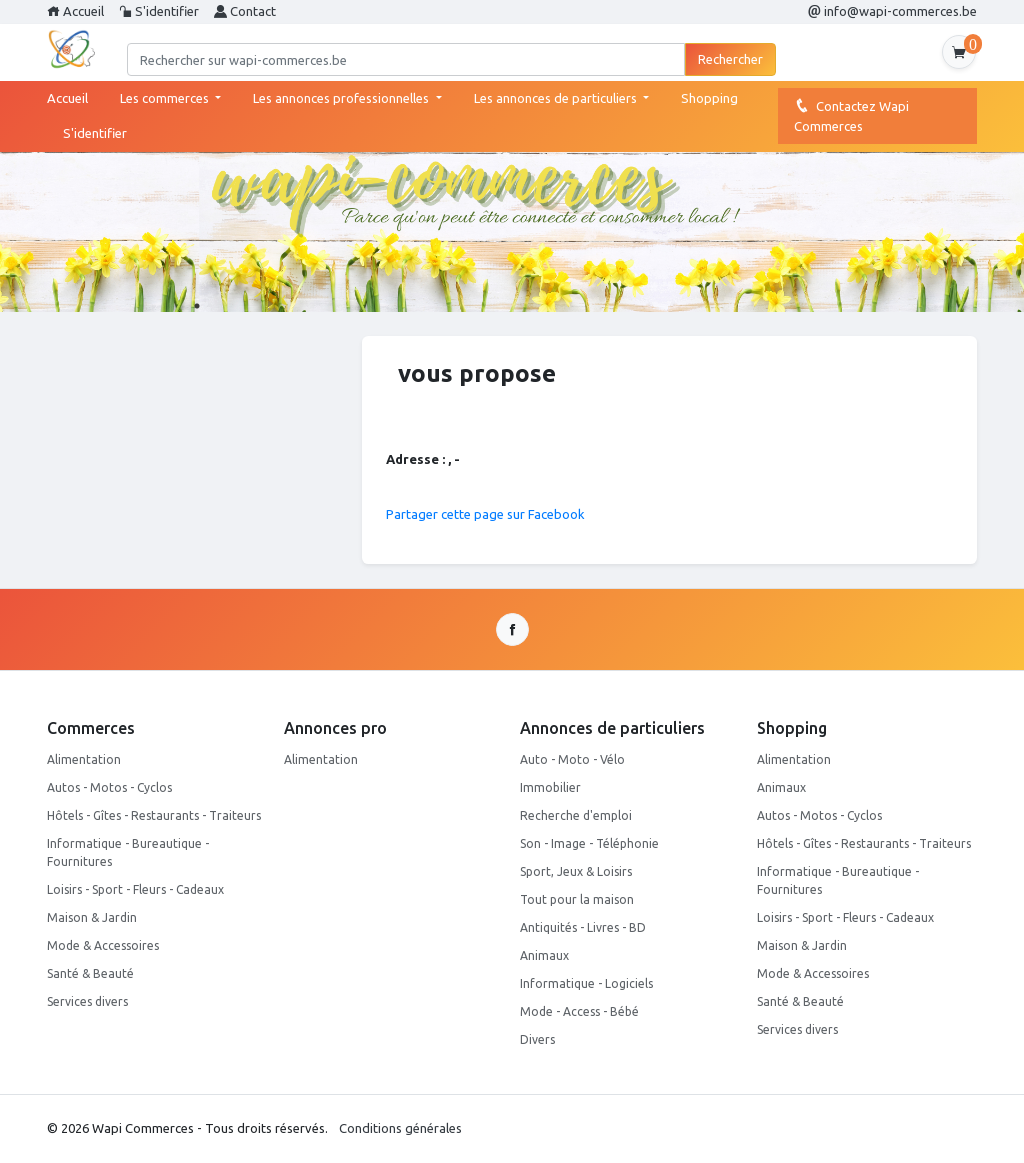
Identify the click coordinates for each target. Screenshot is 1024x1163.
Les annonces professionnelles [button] (342, 98)
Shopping (709, 98)
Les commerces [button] (166, 98)
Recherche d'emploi (576, 815)
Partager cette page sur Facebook (485, 514)
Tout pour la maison (577, 899)
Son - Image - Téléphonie (589, 843)
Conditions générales (400, 1128)
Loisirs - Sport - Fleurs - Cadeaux (135, 889)
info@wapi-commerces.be (892, 11)
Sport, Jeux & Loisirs (576, 871)
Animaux (544, 955)
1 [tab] (197, 306)
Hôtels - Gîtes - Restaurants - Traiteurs (154, 815)
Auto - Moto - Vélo (572, 759)
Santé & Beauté (90, 973)
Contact (245, 11)
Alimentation (84, 759)
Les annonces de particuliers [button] (557, 98)
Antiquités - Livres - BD (583, 927)
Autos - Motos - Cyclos (109, 787)
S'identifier (159, 11)
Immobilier (550, 787)
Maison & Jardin (92, 917)
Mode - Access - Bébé (579, 1011)
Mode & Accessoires (103, 945)
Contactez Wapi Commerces (851, 115)
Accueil (75, 11)
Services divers (87, 1001)
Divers (537, 1039)
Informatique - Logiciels (586, 983)
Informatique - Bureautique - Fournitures (128, 852)
